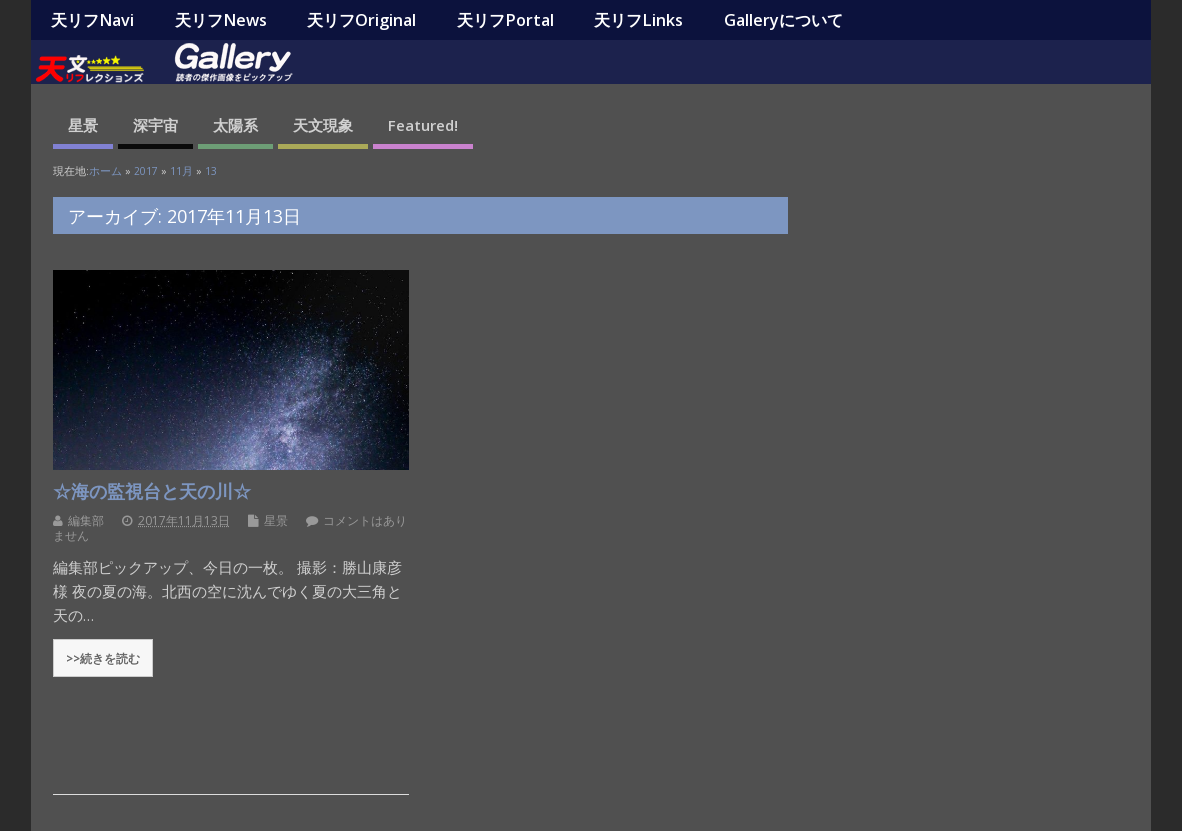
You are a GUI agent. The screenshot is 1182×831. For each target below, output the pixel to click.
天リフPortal (505, 20)
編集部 (86, 520)
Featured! (423, 125)
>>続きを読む (103, 658)
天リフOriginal (361, 20)
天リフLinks (638, 20)
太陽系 (235, 125)
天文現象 (323, 125)
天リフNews (221, 20)
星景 (83, 125)
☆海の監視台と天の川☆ (152, 491)
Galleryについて (783, 20)
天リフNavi (92, 20)
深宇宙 (155, 125)
